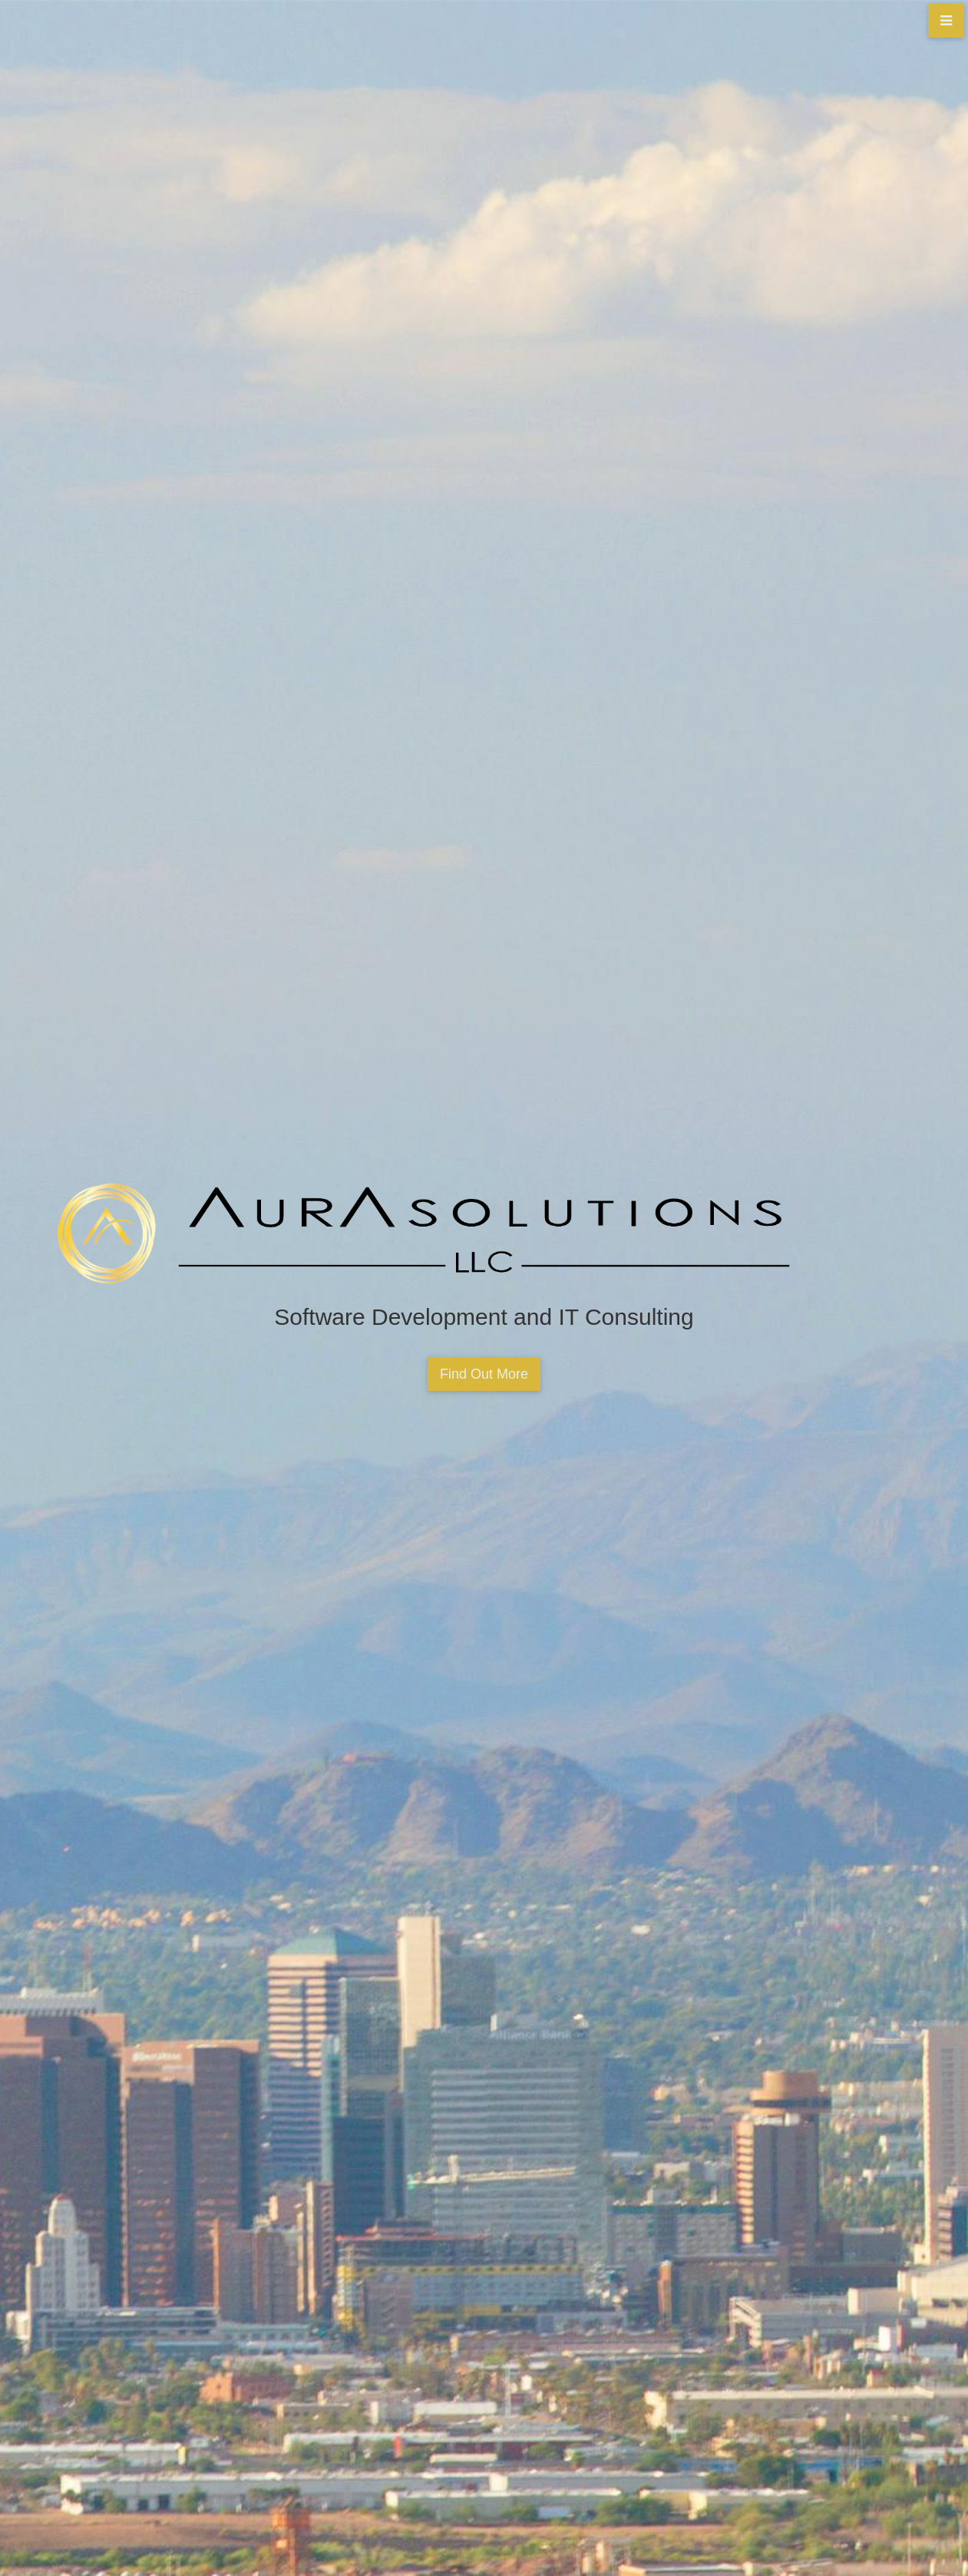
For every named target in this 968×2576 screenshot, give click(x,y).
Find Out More (484, 1374)
